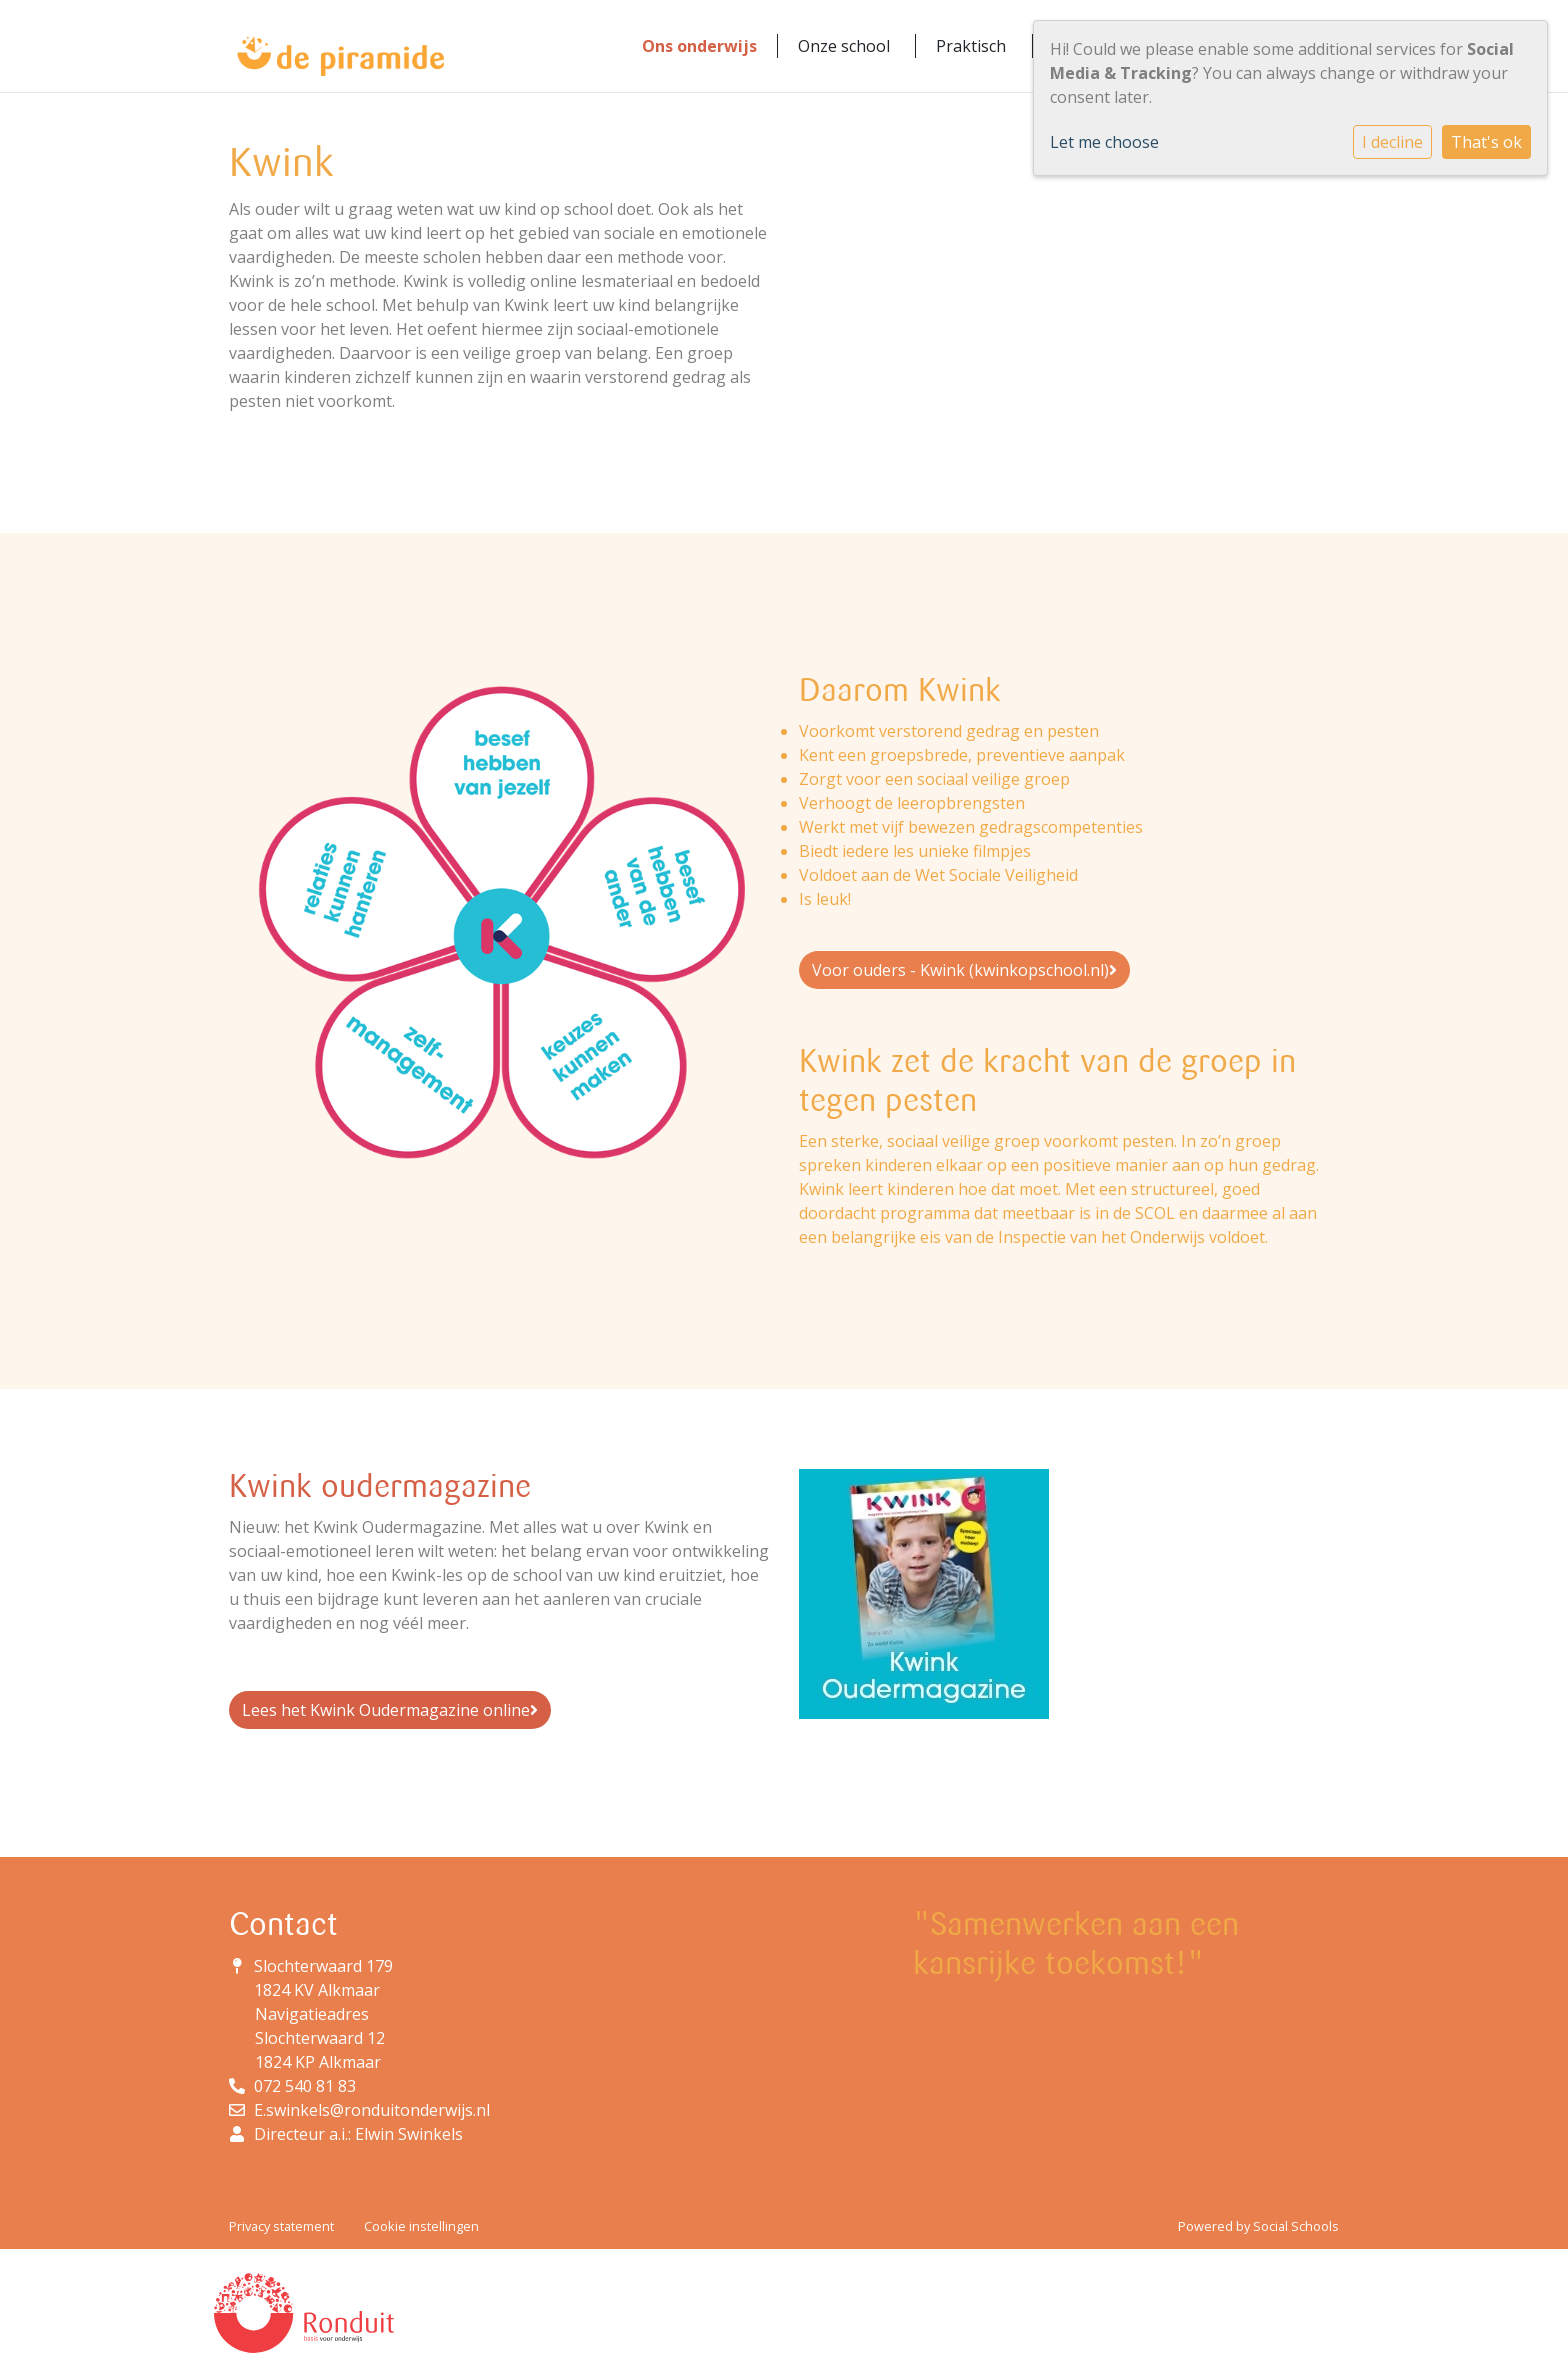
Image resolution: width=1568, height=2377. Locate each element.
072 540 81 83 (305, 2086)
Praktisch (971, 46)
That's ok (1486, 142)
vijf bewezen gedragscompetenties (1012, 827)
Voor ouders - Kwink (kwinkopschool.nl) (964, 970)
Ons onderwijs (699, 46)
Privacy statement (281, 2226)
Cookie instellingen (421, 2226)
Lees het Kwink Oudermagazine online (390, 1710)
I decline (1392, 142)
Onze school (844, 46)
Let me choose (1104, 142)
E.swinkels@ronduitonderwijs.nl (372, 2110)
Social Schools (1296, 2226)
